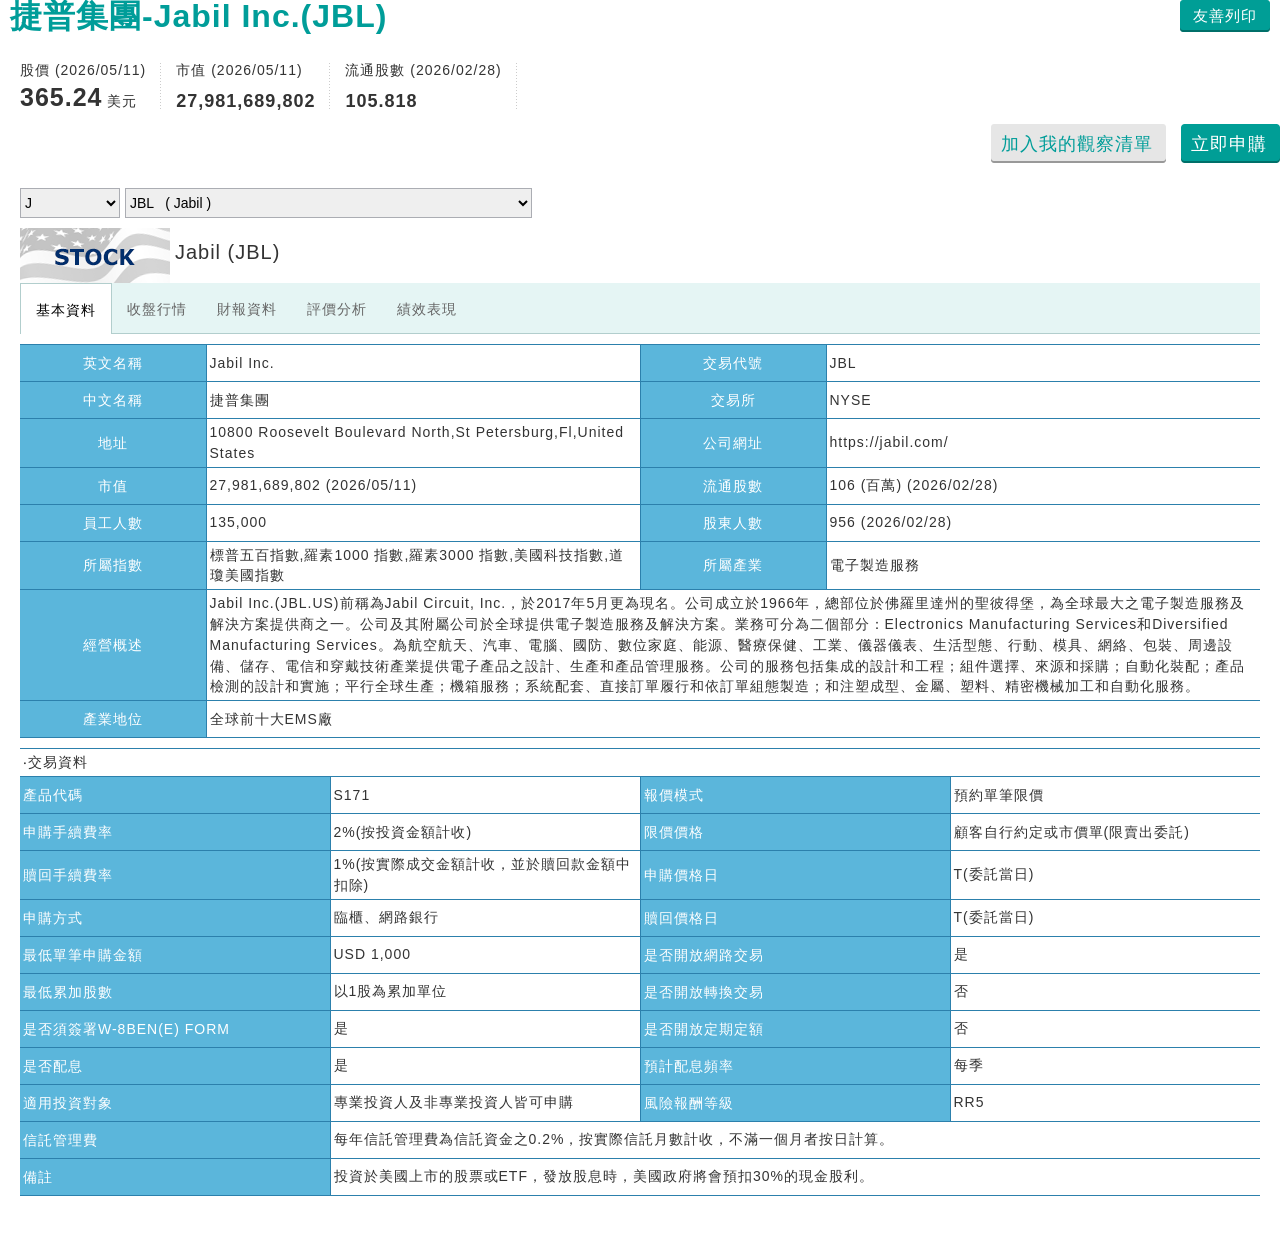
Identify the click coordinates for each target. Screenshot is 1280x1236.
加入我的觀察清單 (1077, 144)
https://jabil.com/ (889, 442)
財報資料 (247, 309)
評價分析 (337, 309)
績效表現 (427, 309)
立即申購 (1229, 144)
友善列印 (1225, 15)
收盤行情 (157, 309)
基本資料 (66, 310)
